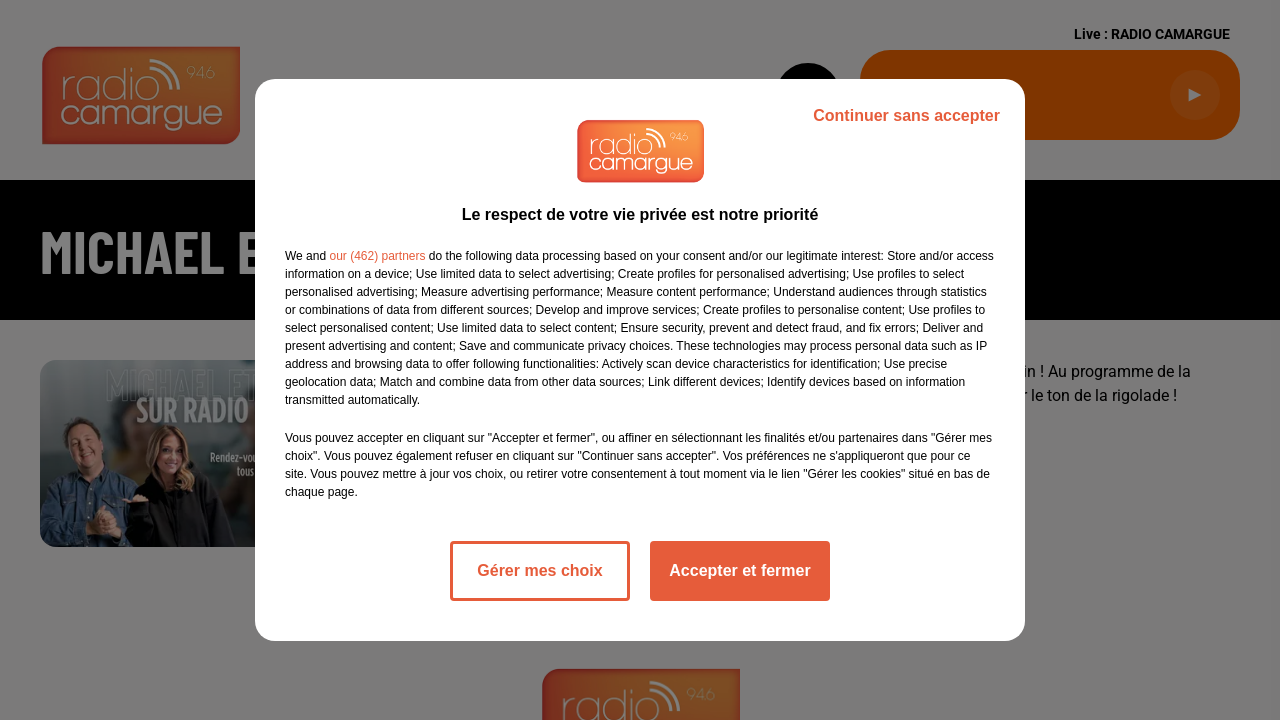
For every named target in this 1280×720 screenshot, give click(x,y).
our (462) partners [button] (377, 256)
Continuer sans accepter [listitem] (906, 115)
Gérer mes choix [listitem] (539, 570)
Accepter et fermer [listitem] (739, 570)
